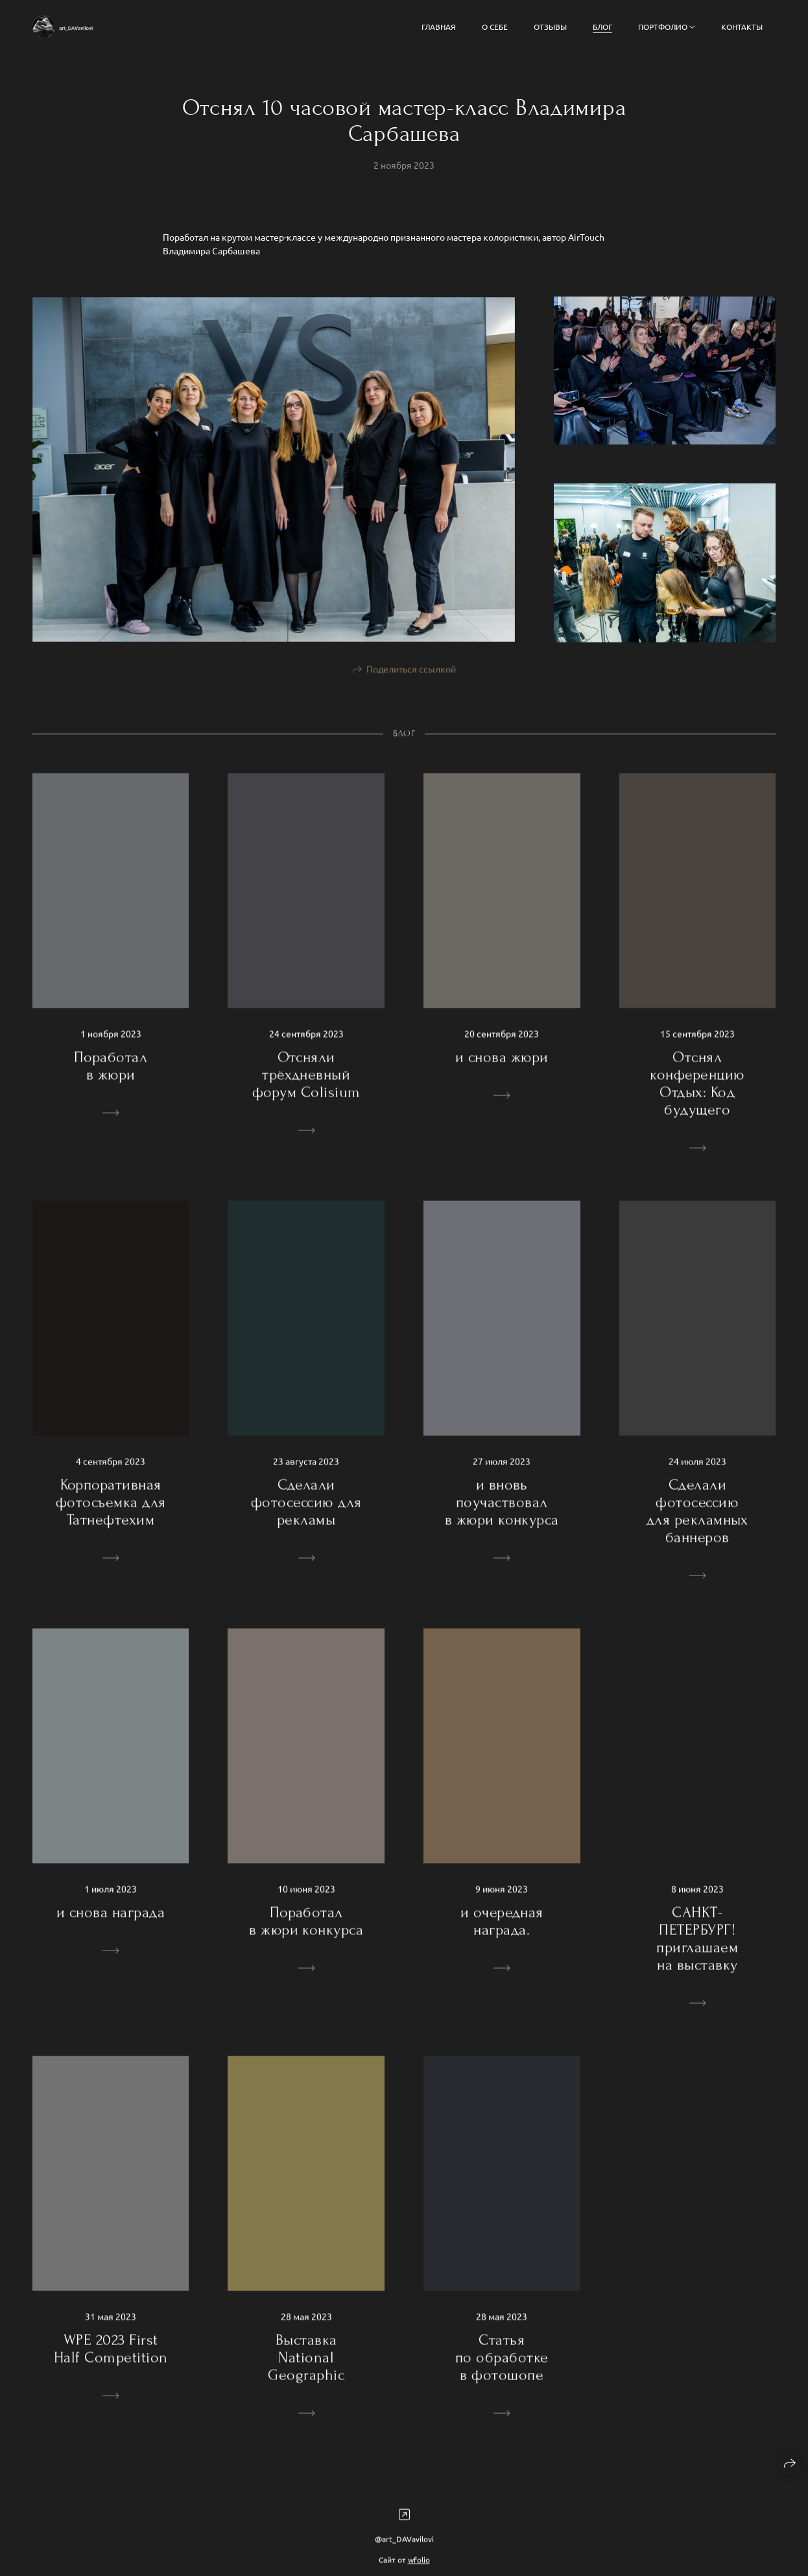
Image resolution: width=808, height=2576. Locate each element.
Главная (439, 26)
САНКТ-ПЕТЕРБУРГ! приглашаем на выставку (697, 1952)
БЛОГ (602, 26)
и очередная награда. (501, 1934)
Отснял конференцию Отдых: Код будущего (697, 1097)
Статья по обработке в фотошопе (502, 2370)
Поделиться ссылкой (411, 682)
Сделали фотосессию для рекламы (306, 1515)
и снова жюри (502, 1070)
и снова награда (110, 1925)
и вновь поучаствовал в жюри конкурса (502, 1515)
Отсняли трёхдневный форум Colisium (306, 1088)
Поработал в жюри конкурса (306, 1934)
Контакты (742, 26)
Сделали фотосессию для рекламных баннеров (697, 1524)
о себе (495, 26)
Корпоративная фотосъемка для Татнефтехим (111, 1515)
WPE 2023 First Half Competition (111, 2361)
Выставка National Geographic (306, 2370)
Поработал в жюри (110, 1079)
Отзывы (550, 26)
